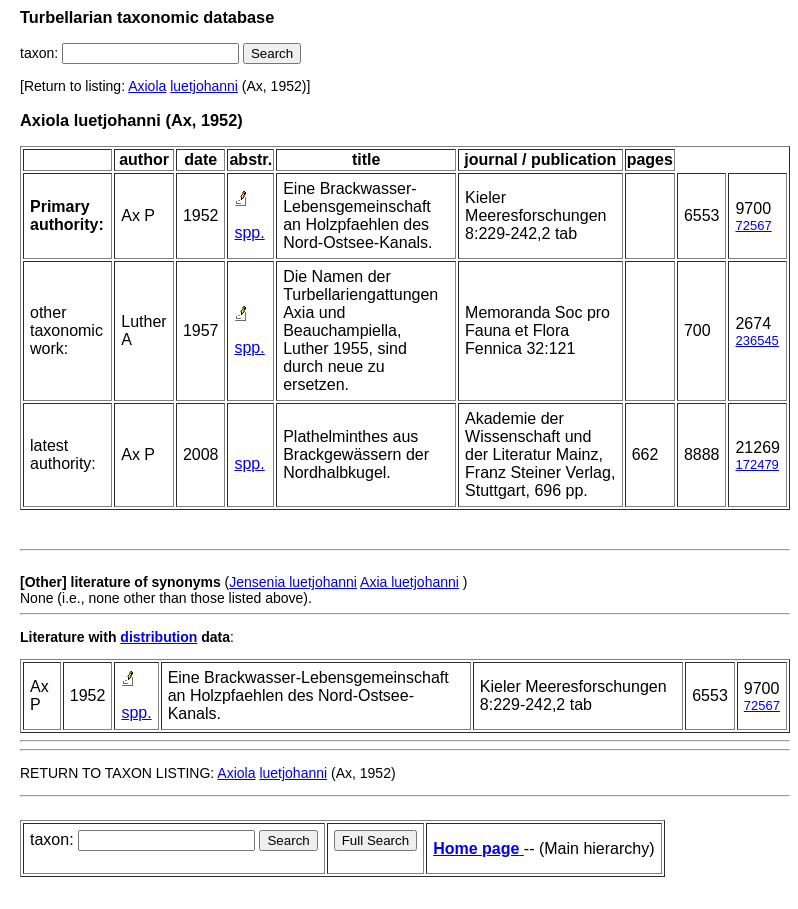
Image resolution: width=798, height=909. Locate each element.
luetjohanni (204, 86)
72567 (753, 225)
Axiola (147, 86)
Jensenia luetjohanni (293, 582)
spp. (249, 232)
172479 (756, 464)
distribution (158, 637)
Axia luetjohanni (409, 582)
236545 (756, 340)
